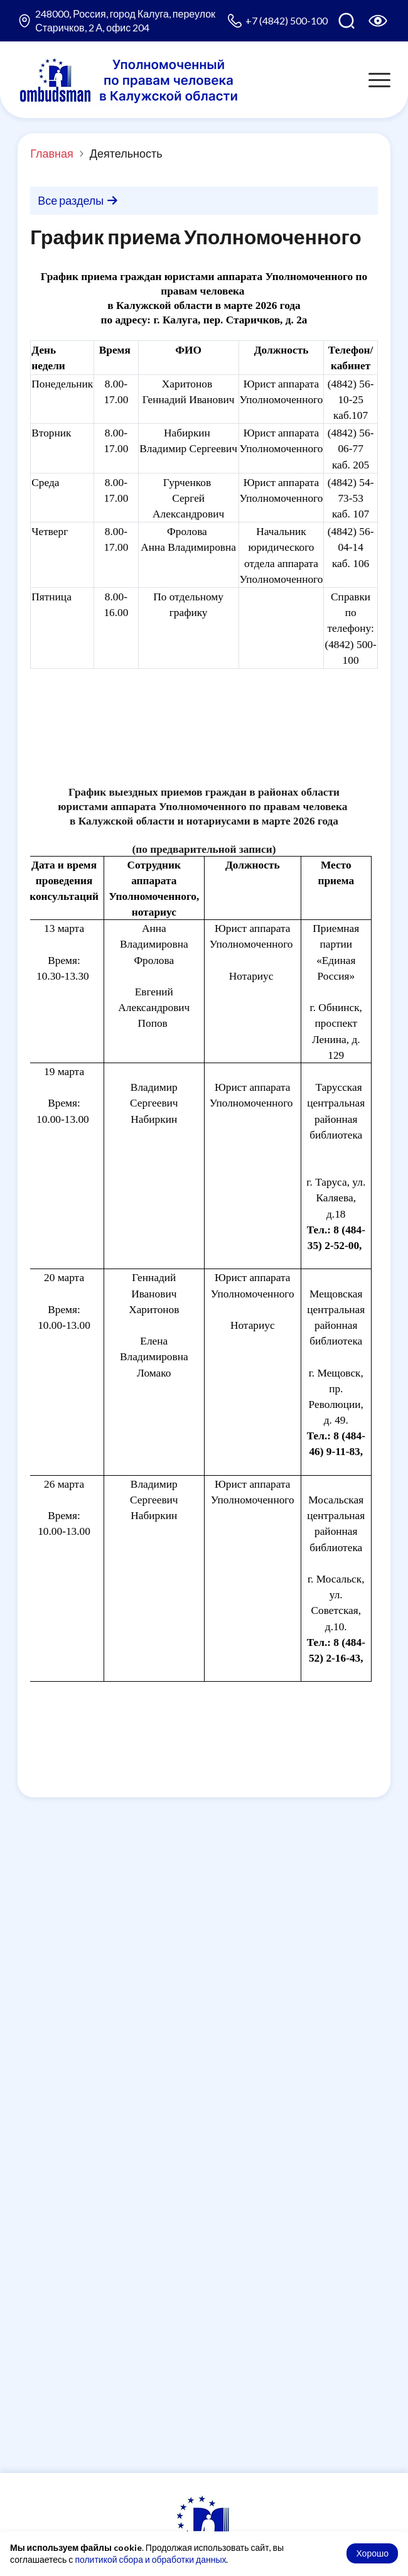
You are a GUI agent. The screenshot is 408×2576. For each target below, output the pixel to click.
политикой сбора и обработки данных (150, 2559)
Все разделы (77, 200)
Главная (51, 153)
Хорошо (372, 2553)
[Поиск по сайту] (346, 20)
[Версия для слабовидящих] (377, 20)
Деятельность (126, 153)
